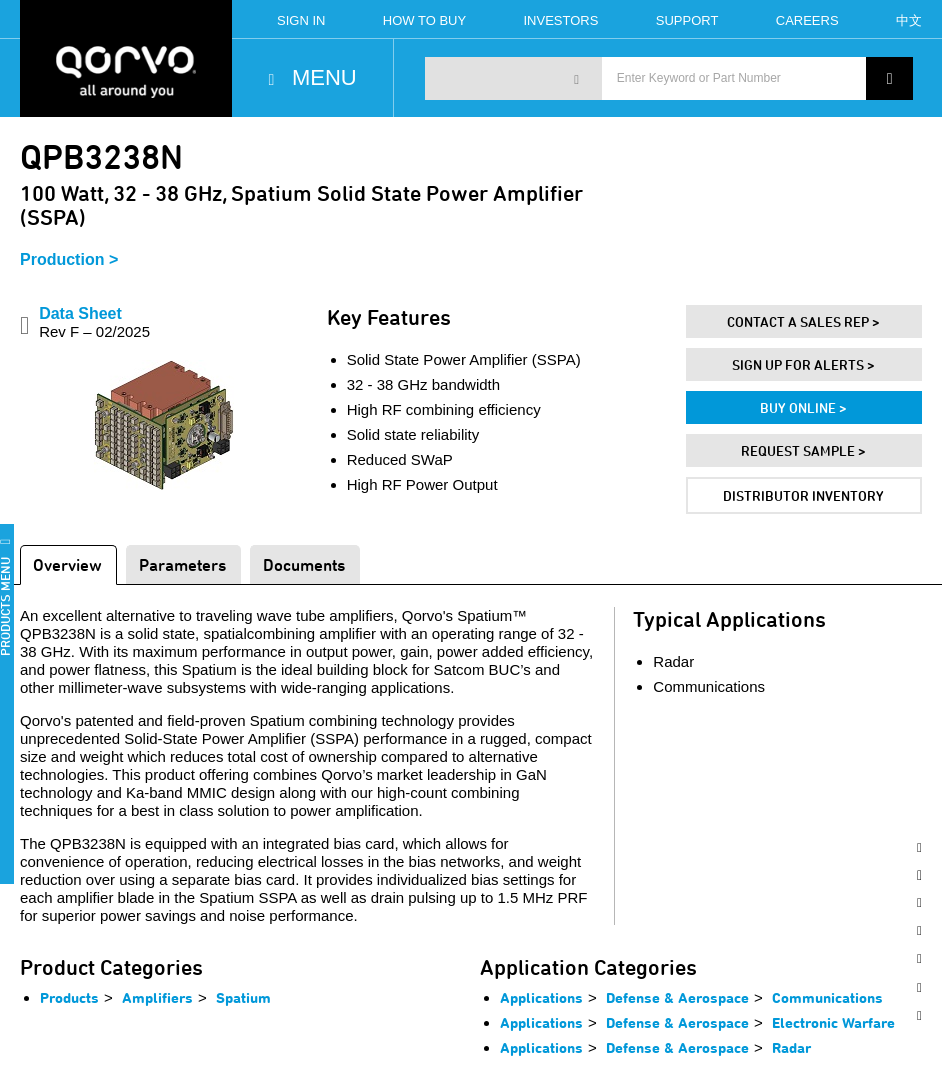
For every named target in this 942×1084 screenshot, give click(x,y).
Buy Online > (803, 407)
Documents (304, 564)
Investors (561, 20)
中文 (909, 20)
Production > (69, 259)
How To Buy (424, 20)
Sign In (301, 20)
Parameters (182, 564)
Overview (67, 564)
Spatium (243, 997)
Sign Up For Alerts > (803, 364)
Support (687, 20)
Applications (541, 997)
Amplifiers (157, 997)
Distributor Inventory (803, 495)
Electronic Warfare (833, 1022)
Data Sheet (94, 322)
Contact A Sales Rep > (803, 321)
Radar (791, 1047)
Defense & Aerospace (677, 997)
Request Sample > (803, 450)
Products (69, 997)
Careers (807, 20)
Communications (827, 997)
